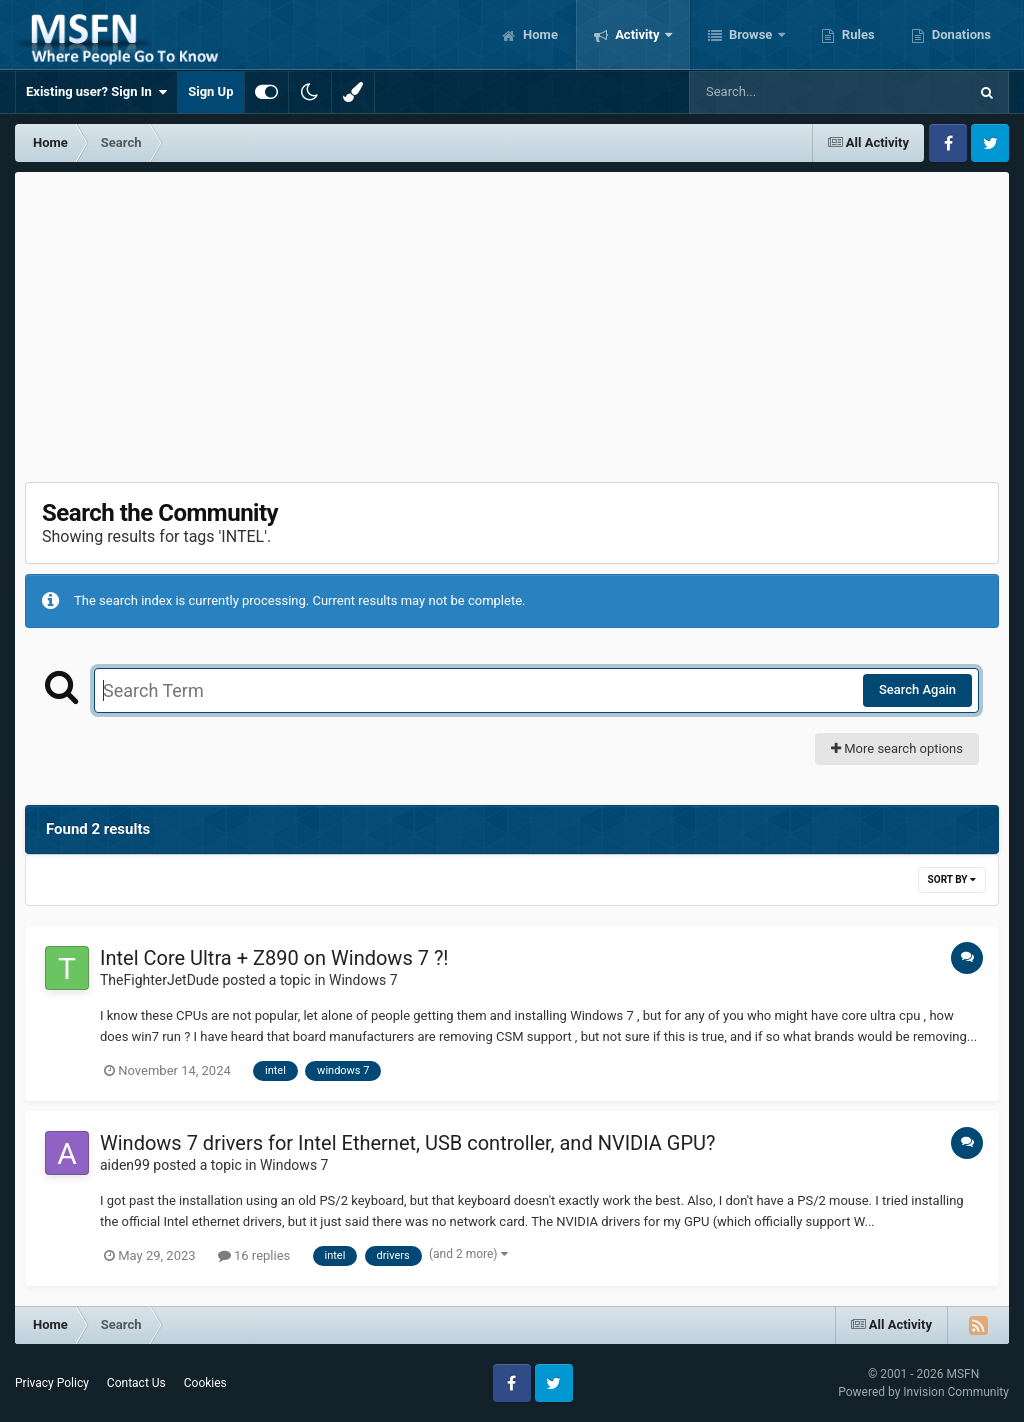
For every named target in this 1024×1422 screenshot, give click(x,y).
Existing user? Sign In (96, 92)
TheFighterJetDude (159, 980)
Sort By (952, 879)
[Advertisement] (512, 322)
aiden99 (125, 1165)
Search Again (917, 689)
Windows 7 (363, 980)
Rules (857, 34)
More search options (897, 748)
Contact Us (136, 1383)
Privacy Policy (52, 1383)
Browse (751, 34)
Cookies (205, 1383)
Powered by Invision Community (923, 1392)
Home (539, 34)
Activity (637, 34)
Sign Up (210, 91)
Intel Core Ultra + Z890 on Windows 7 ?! (274, 958)
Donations (960, 34)
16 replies (254, 1255)
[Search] (778, 92)
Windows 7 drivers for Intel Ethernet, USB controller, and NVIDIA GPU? (408, 1143)
